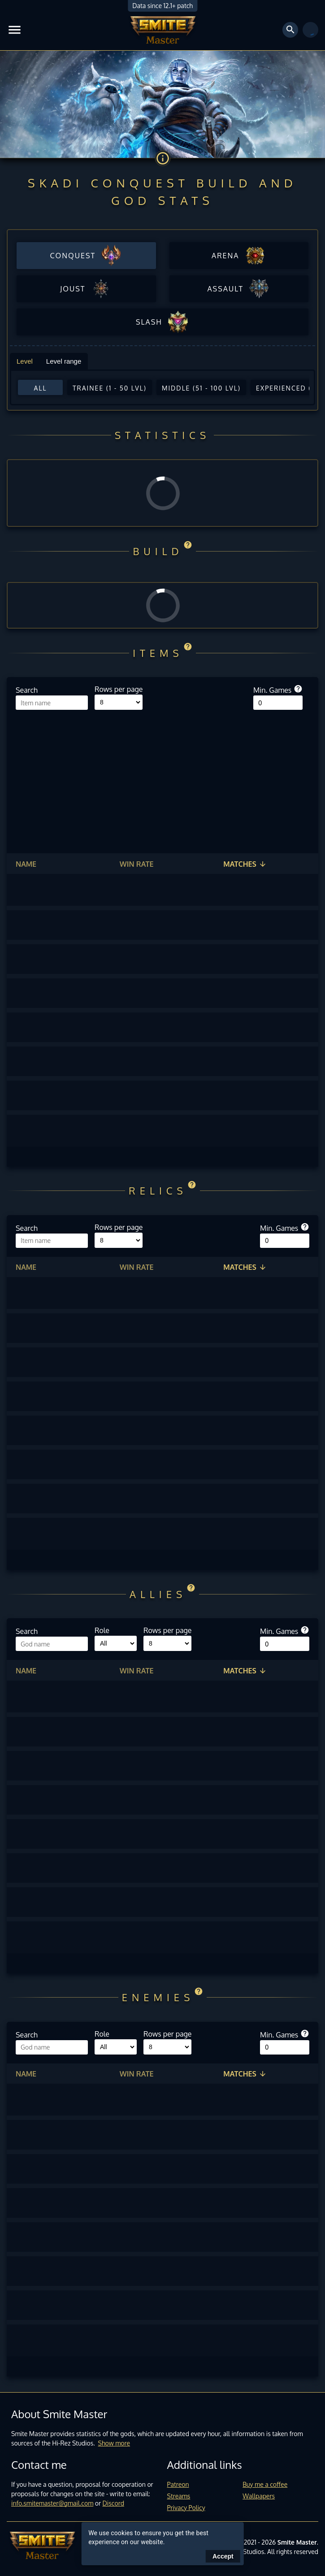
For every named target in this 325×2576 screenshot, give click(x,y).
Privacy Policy (186, 2507)
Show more (114, 2443)
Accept (223, 2556)
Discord (113, 2503)
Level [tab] (25, 361)
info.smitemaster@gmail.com (52, 2503)
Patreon (178, 2484)
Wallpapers (259, 2496)
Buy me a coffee (265, 2484)
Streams (179, 2496)
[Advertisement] (162, 777)
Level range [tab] (63, 361)
